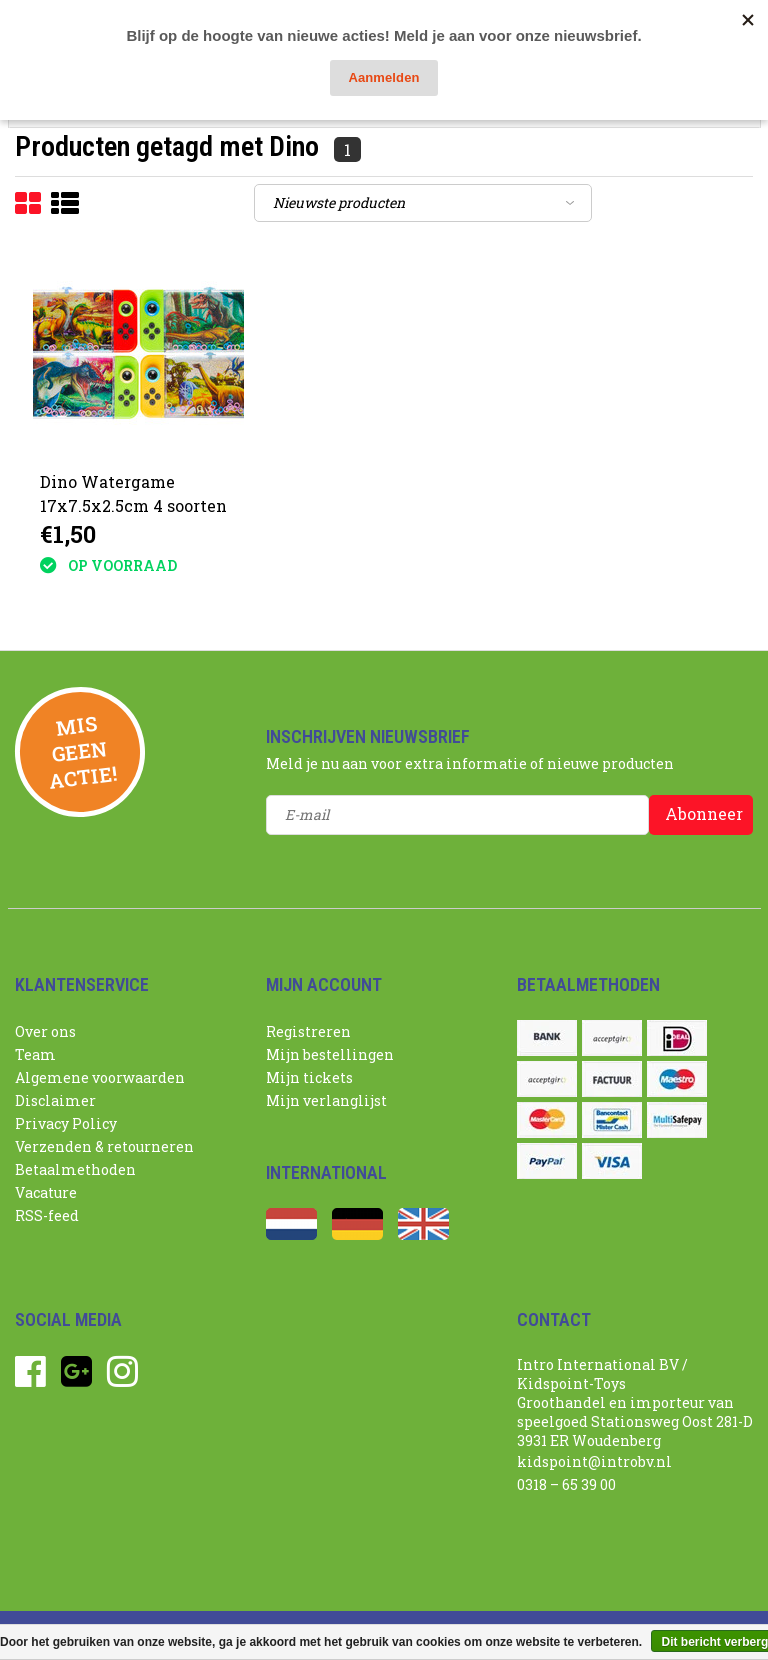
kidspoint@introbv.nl (594, 1461)
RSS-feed (47, 1215)
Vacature (46, 1192)
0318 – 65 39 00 (566, 1484)
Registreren (308, 1031)
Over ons (45, 1031)
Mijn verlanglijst (326, 1100)
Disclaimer (55, 1100)
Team (35, 1054)
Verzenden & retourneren (104, 1146)
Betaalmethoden (75, 1169)
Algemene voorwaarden (100, 1077)
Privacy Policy (66, 1123)
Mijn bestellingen (330, 1054)
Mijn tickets (309, 1077)
